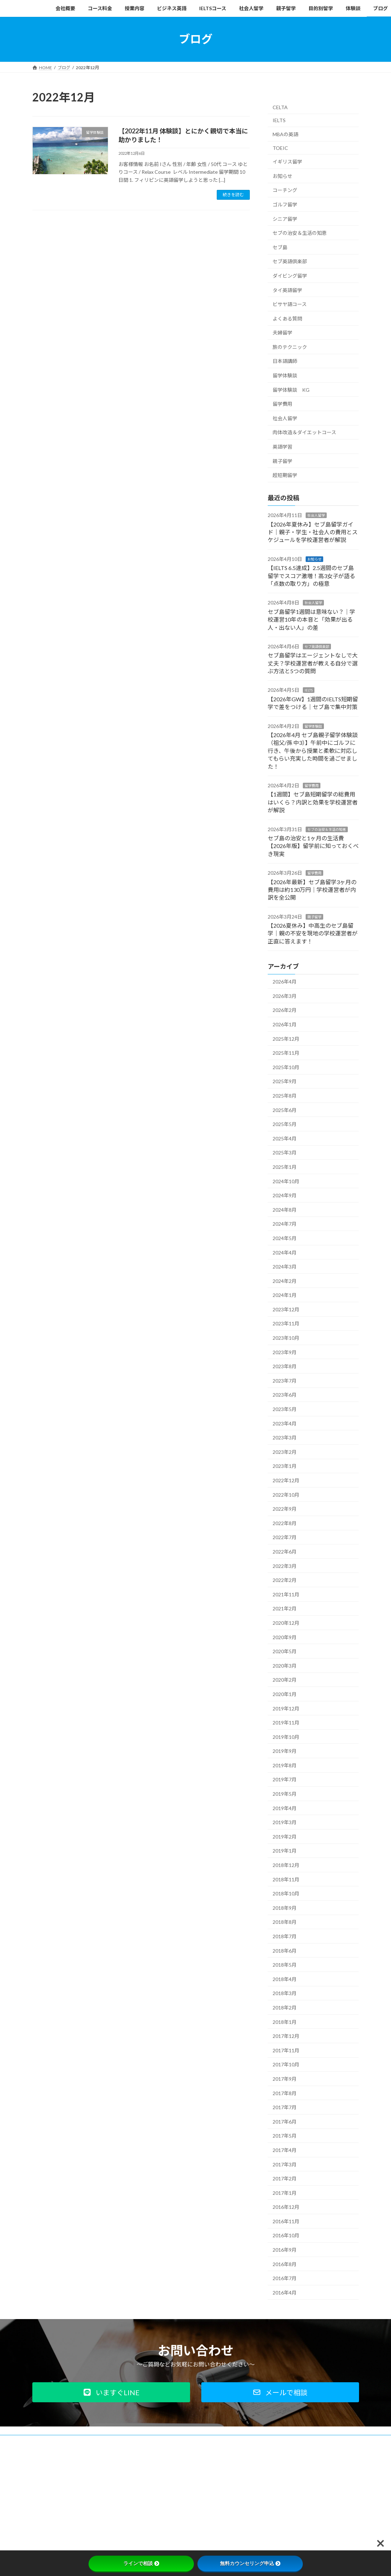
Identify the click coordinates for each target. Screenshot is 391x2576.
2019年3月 (284, 1822)
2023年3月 (284, 1438)
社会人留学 (285, 418)
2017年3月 (284, 2164)
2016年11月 (286, 2221)
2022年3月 (284, 1566)
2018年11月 (286, 1879)
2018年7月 (284, 1936)
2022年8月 (284, 1523)
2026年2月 (284, 1010)
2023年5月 (284, 1409)
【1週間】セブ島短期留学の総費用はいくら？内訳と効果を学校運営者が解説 (313, 802)
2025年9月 (284, 1081)
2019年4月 (284, 1808)
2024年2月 (284, 1281)
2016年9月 (284, 2250)
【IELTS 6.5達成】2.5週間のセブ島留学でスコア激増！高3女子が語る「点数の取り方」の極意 (311, 575)
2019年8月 (284, 1765)
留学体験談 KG (291, 389)
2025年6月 (284, 1110)
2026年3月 (284, 996)
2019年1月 (284, 1851)
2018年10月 (286, 1893)
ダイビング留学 (290, 276)
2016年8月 (284, 2264)
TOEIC (280, 148)
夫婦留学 (282, 333)
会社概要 (47, 2441)
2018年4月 (284, 1979)
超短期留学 (285, 475)
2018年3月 (284, 1993)
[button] (111, 2392)
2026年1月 (284, 1024)
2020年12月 (286, 1623)
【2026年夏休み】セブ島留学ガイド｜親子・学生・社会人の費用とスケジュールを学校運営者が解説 (313, 532)
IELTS (279, 120)
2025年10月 (286, 1067)
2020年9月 (284, 1637)
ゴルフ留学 (285, 204)
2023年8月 (284, 1366)
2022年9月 (284, 1509)
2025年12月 (286, 1038)
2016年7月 (284, 2278)
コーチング (285, 190)
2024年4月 (284, 1252)
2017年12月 (286, 2036)
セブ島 (280, 247)
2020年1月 (284, 1694)
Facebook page (308, 2490)
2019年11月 (286, 1723)
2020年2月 (284, 1680)
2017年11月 (286, 2050)
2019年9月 (284, 1751)
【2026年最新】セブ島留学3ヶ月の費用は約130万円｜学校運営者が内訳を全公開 (312, 889)
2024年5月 (284, 1238)
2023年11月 (286, 1323)
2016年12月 (286, 2207)
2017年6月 (284, 2121)
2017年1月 (284, 2193)
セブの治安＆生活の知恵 (300, 233)
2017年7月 (284, 2107)
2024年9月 (284, 1195)
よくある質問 (287, 318)
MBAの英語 (285, 134)
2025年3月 (284, 1152)
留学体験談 (285, 375)
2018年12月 (286, 1865)
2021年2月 (284, 1608)
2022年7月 (284, 1537)
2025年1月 (284, 1167)
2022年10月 (286, 1494)
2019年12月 (286, 1708)
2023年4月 (284, 1423)
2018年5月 (284, 1965)
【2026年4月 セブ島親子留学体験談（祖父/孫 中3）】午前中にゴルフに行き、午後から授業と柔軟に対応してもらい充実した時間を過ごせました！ (313, 750)
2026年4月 (284, 982)
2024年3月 (284, 1267)
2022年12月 (286, 1480)
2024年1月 (284, 1295)
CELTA (280, 107)
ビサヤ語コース (290, 304)
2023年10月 (286, 1338)
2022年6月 (284, 1552)
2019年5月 (284, 1794)
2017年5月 (284, 2136)
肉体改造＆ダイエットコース (304, 432)
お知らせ (282, 176)
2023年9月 (284, 1352)
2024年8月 (284, 1209)
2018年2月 (284, 2008)
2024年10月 (286, 1181)
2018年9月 (284, 1908)
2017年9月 (284, 2079)
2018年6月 (284, 1950)
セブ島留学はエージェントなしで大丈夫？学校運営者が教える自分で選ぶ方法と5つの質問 (313, 663)
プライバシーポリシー (91, 2441)
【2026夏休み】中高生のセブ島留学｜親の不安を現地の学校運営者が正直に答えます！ (313, 933)
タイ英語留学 (287, 290)
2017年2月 (284, 2178)
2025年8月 (284, 1096)
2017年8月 (284, 2093)
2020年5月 (284, 1651)
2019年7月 (284, 1779)
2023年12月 (286, 1309)
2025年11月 (286, 1053)
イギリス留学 (287, 162)
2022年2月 (284, 1580)
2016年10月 (286, 2235)
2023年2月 (284, 1452)
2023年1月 (284, 1466)
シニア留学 (285, 218)
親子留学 (282, 461)
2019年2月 (284, 1836)
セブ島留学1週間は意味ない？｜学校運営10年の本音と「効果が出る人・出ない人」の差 (311, 619)
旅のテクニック (290, 347)
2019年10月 (286, 1737)
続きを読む (233, 194)
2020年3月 (284, 1665)
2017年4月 (284, 2150)
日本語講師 (285, 361)
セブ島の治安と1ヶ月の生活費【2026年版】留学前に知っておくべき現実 (313, 846)
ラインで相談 (141, 2563)
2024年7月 (284, 1224)
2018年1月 (284, 2022)
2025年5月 (284, 1124)
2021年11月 (286, 1594)
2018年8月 (284, 1922)
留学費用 (282, 404)
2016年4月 (284, 2292)
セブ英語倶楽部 (290, 261)
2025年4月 (284, 1138)
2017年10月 (286, 2064)
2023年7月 (284, 1380)
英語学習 (282, 447)
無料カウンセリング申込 (250, 2563)
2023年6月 (284, 1395)
